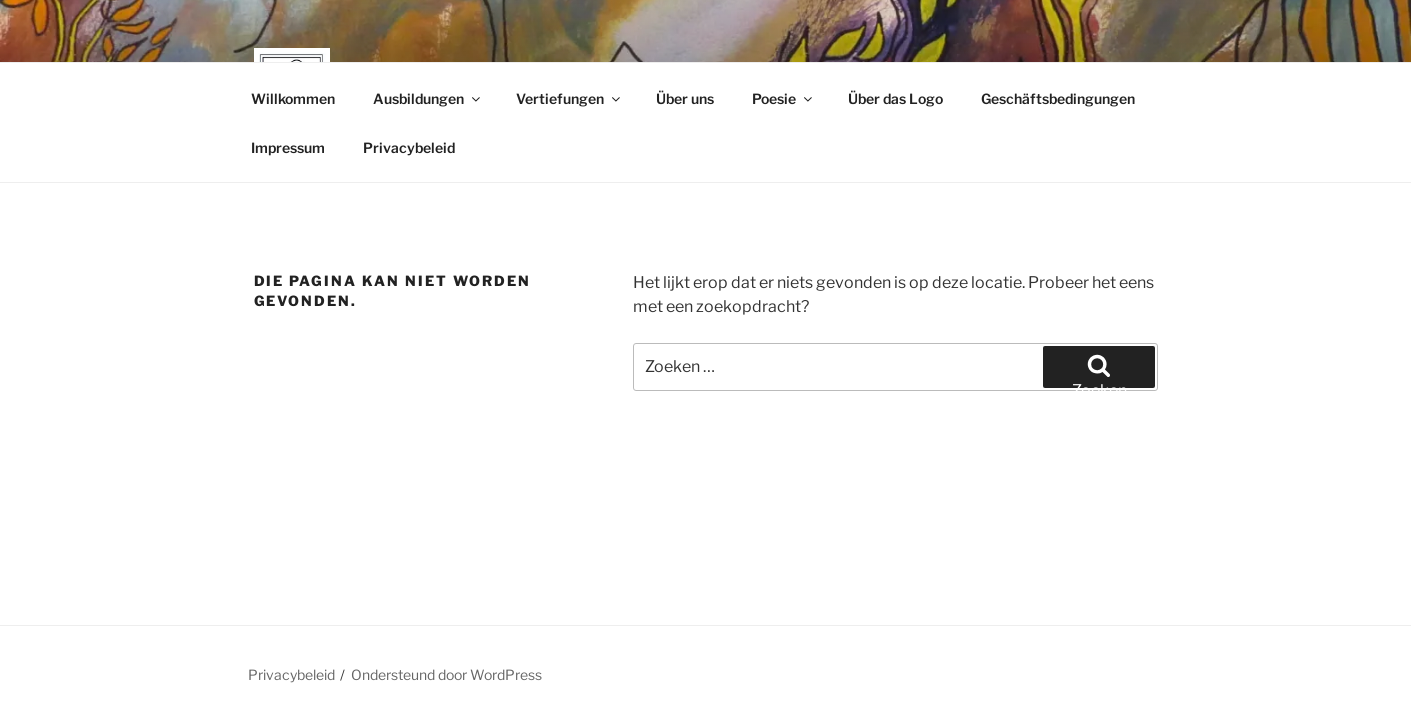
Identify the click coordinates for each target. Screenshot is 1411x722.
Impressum (288, 147)
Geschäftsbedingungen (1058, 98)
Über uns (685, 98)
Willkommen (293, 98)
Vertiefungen (569, 98)
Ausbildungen (428, 98)
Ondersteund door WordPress (446, 674)
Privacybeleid (409, 147)
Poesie (783, 98)
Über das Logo (895, 98)
